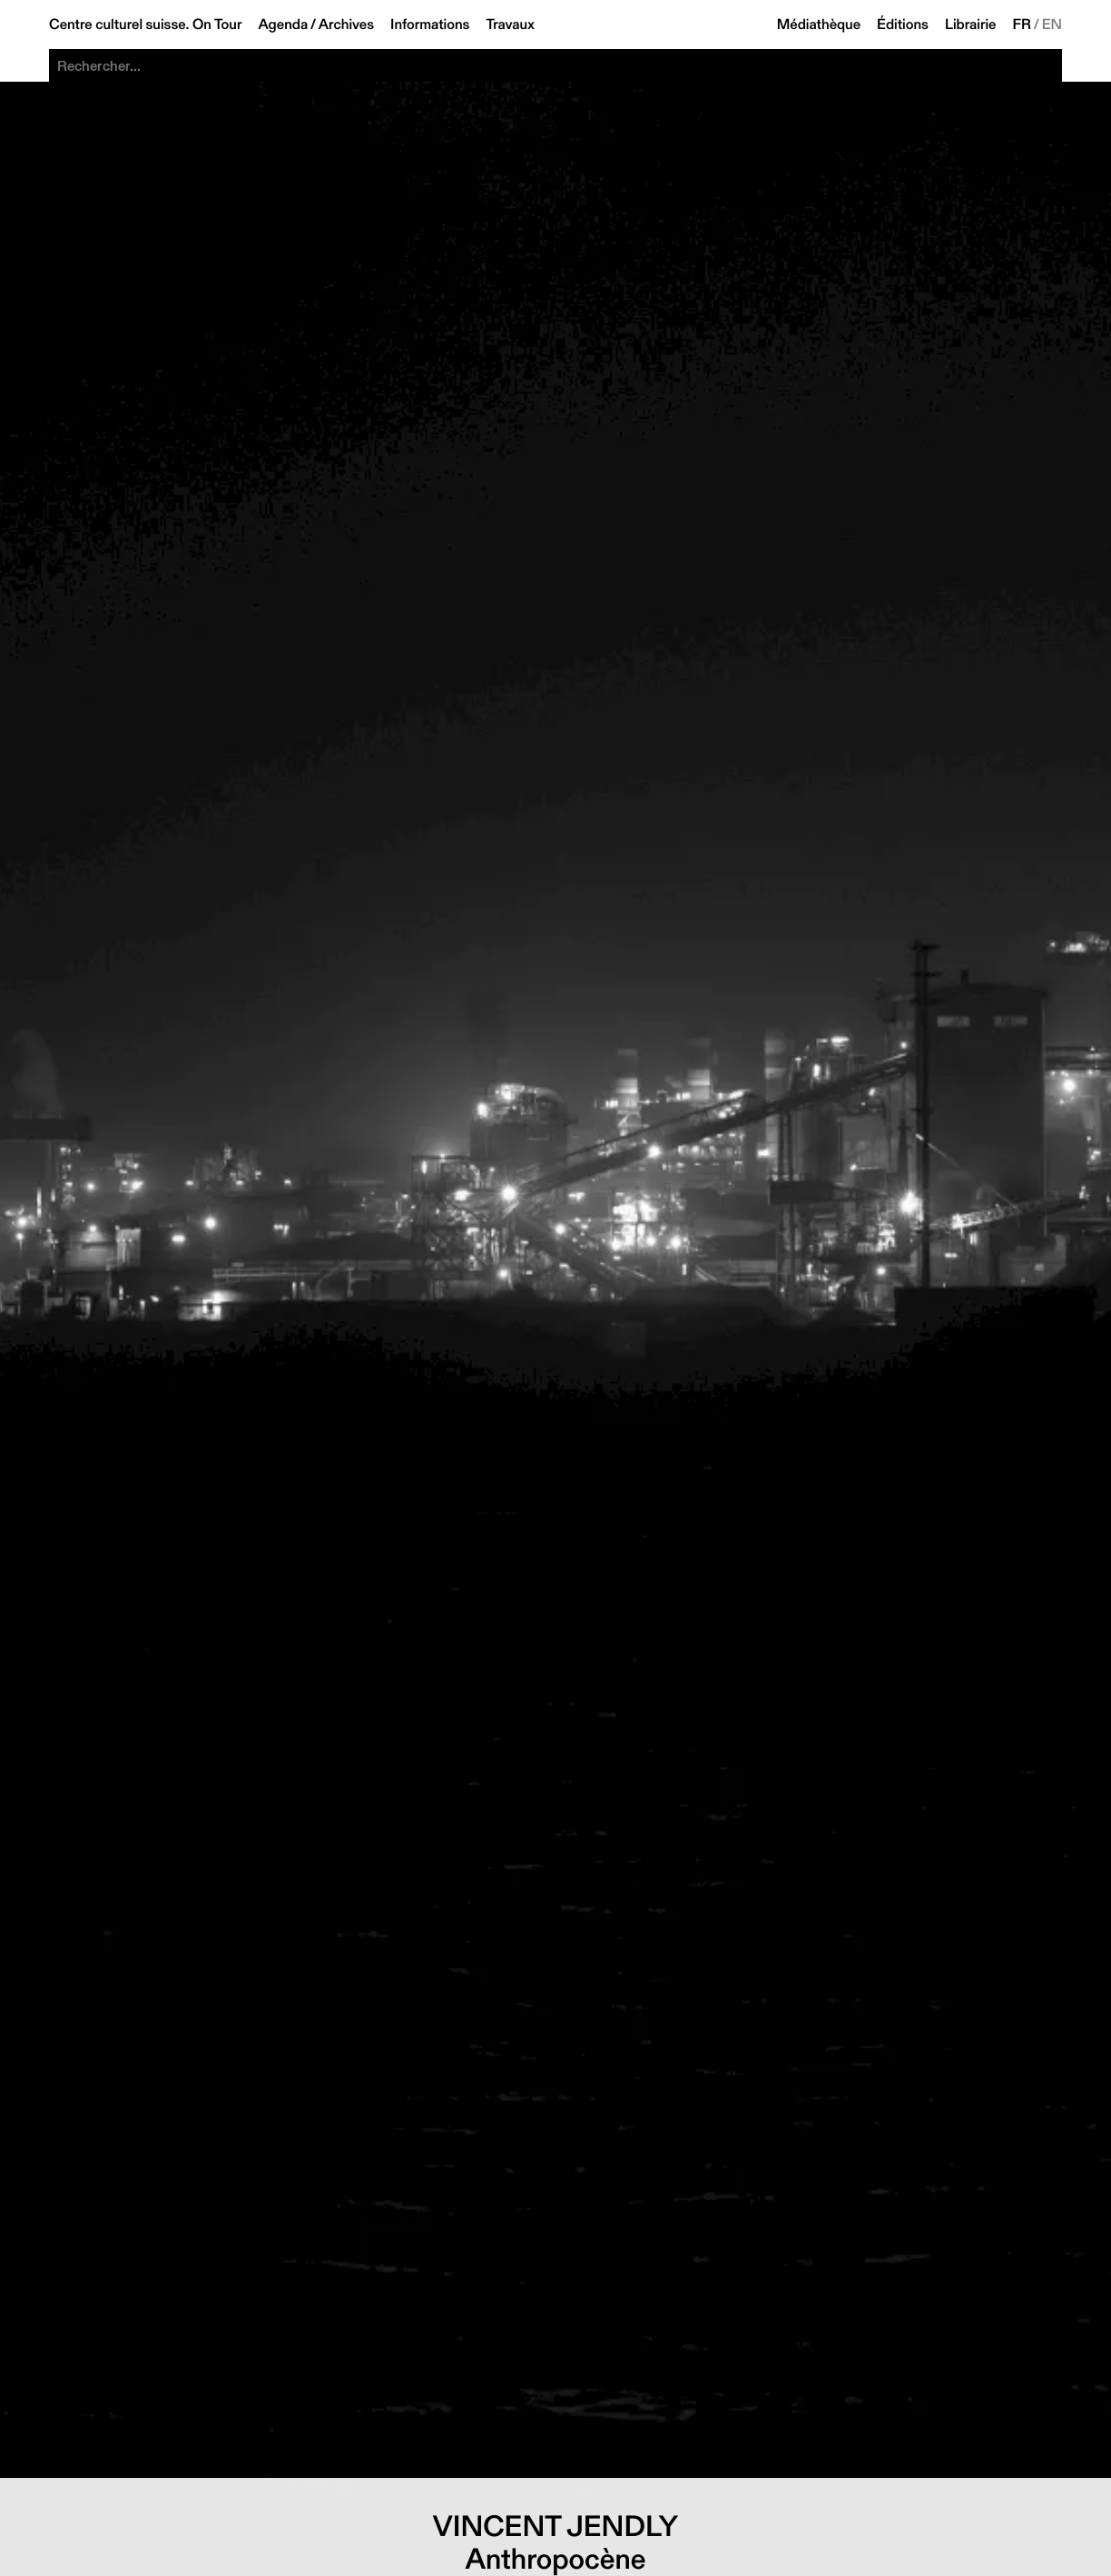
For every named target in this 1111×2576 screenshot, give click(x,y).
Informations (429, 24)
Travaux (510, 24)
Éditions (903, 24)
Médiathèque (818, 24)
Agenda (283, 24)
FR (1022, 24)
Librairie (971, 24)
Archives (346, 24)
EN (1052, 24)
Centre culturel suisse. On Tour (145, 24)
